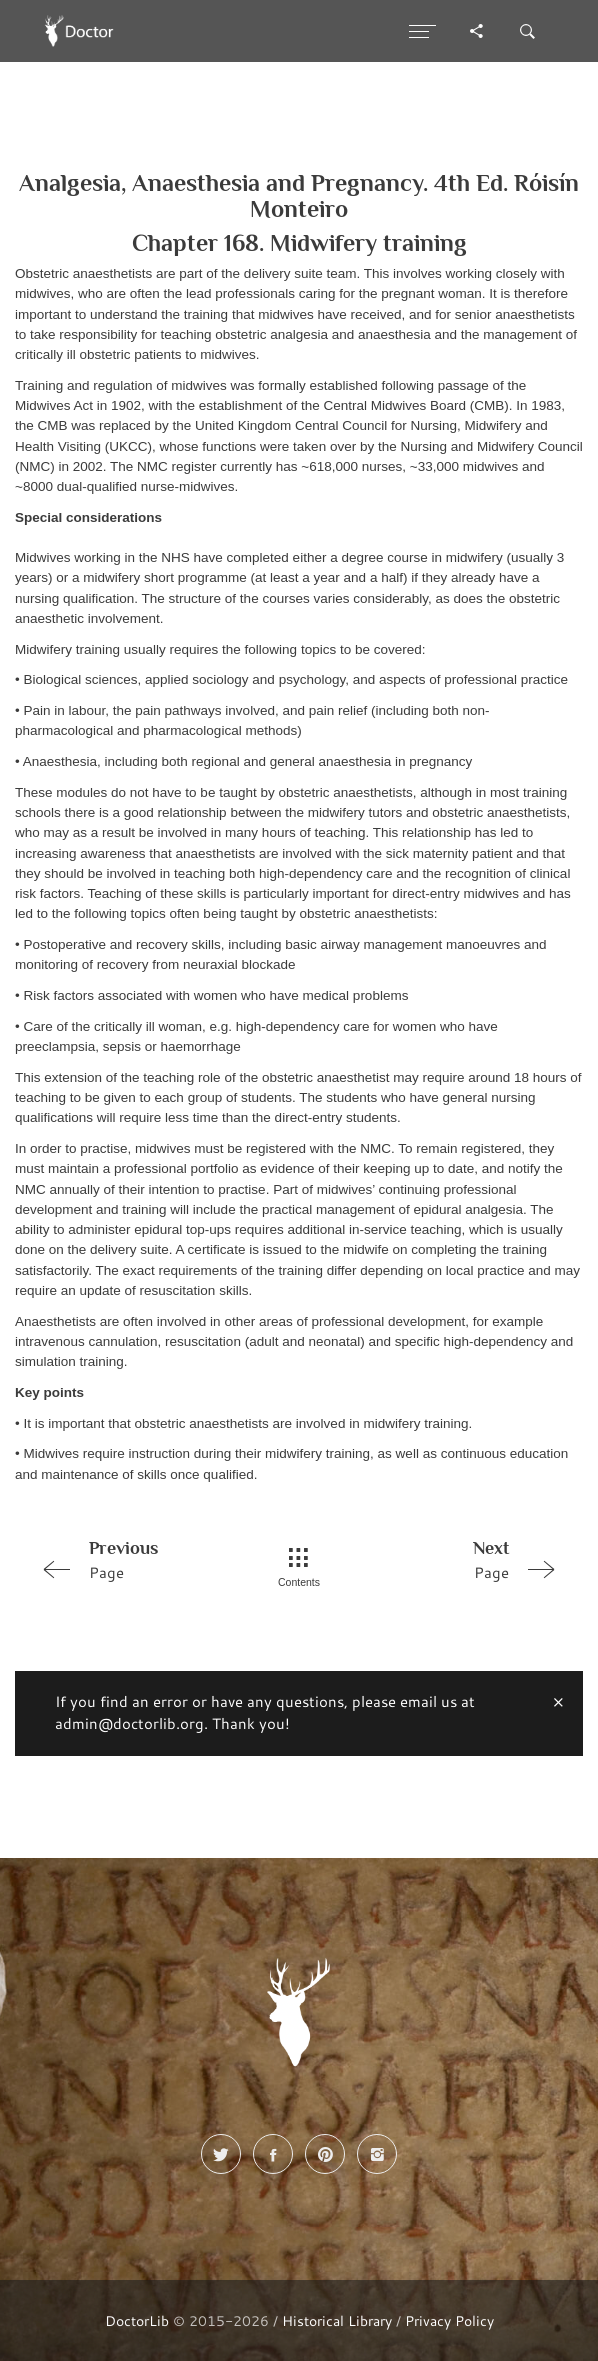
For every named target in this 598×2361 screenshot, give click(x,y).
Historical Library (337, 2320)
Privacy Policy (449, 2320)
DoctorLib (137, 2320)
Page (136, 1559)
